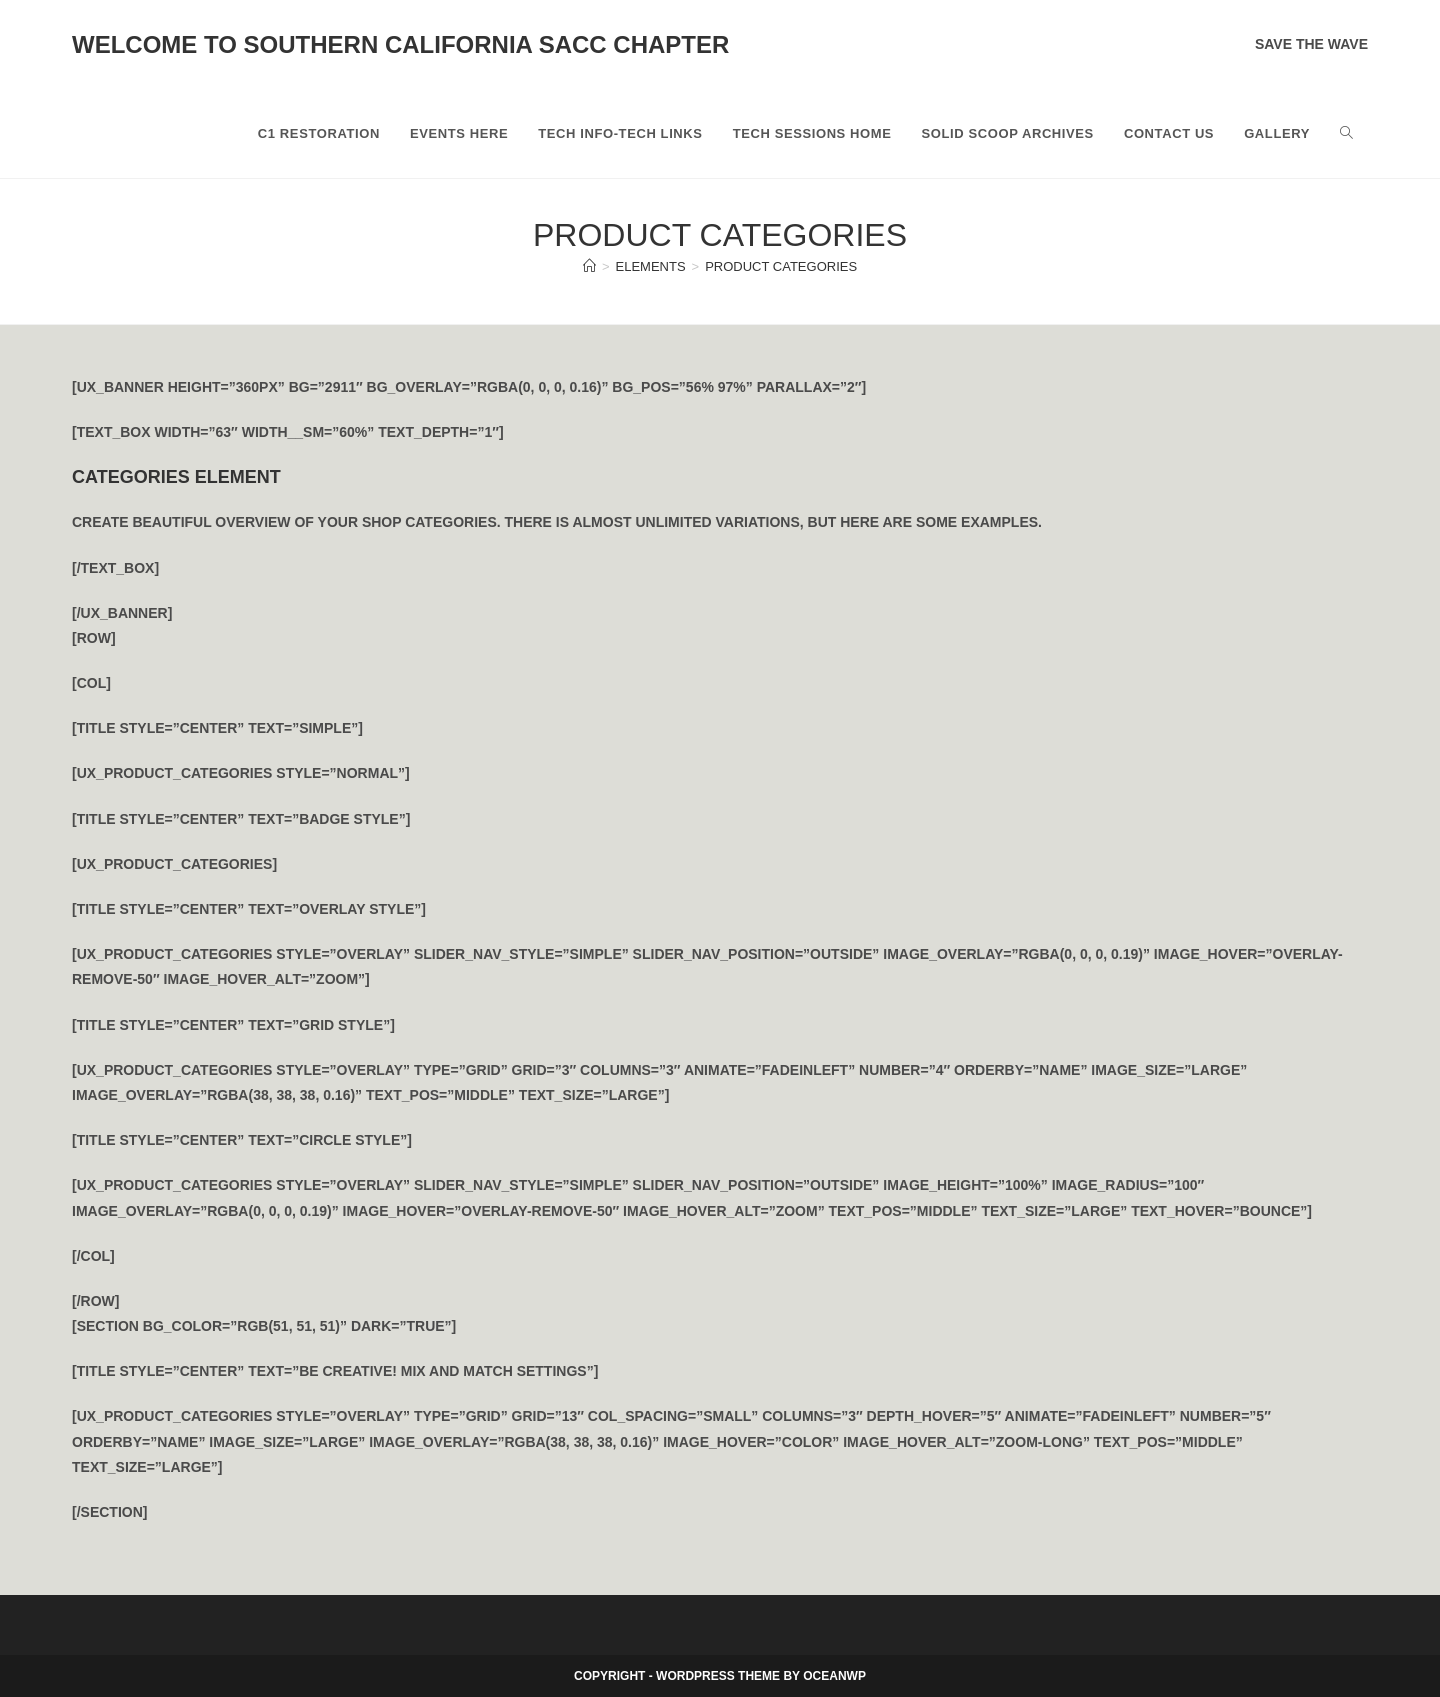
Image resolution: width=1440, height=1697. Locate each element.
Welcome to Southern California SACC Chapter (400, 44)
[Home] (589, 266)
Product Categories (781, 266)
